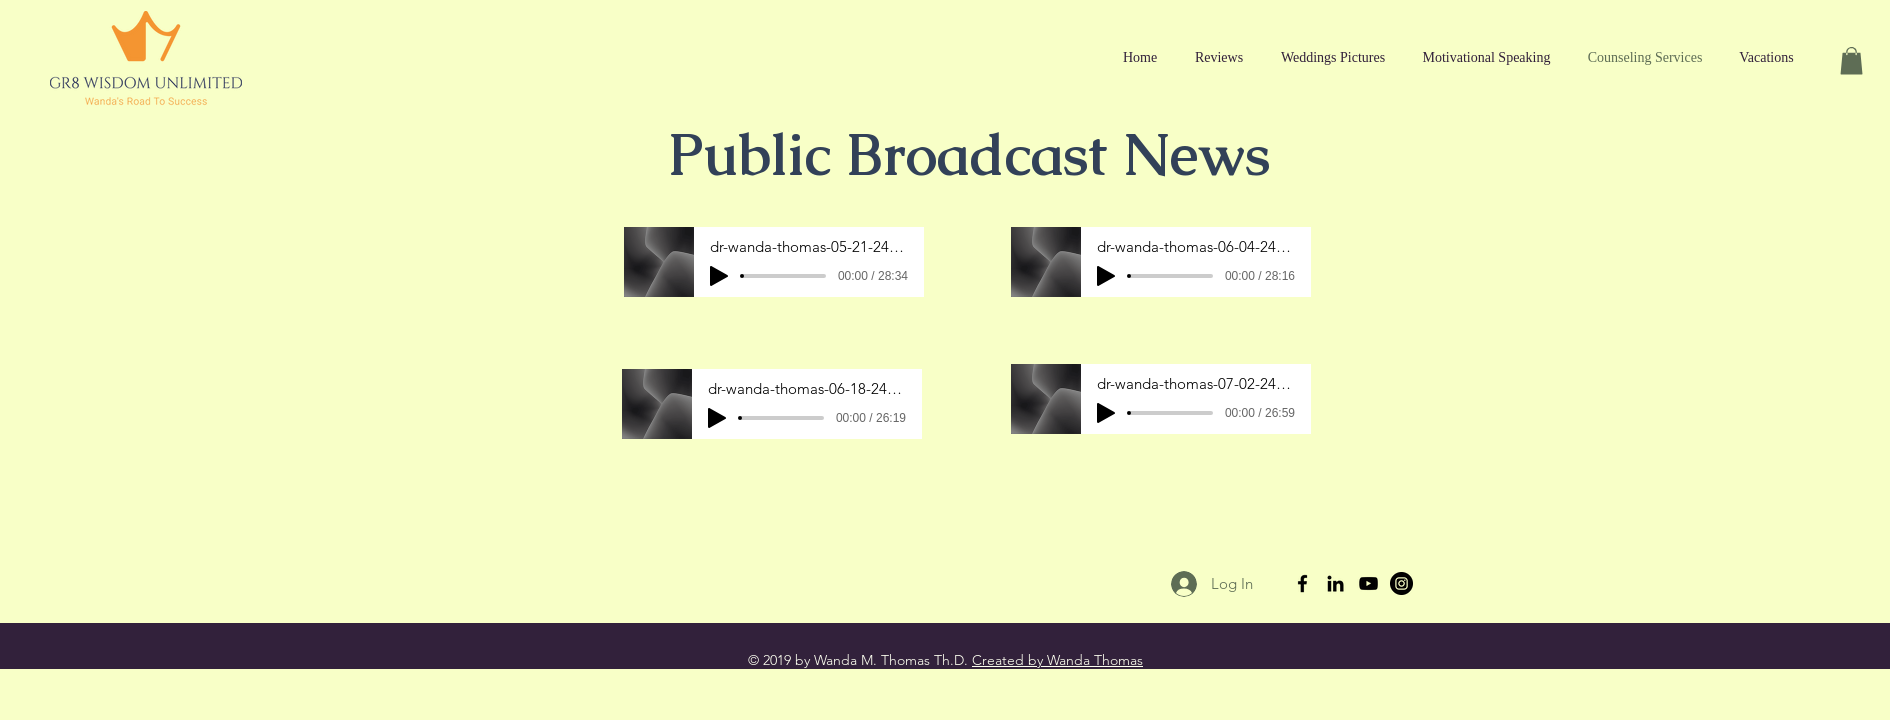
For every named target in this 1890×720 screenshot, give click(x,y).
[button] (1851, 60)
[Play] (719, 276)
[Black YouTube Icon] (1368, 583)
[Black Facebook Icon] (1302, 583)
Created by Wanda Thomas (1057, 660)
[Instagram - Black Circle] (1401, 583)
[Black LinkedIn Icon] (1335, 583)
